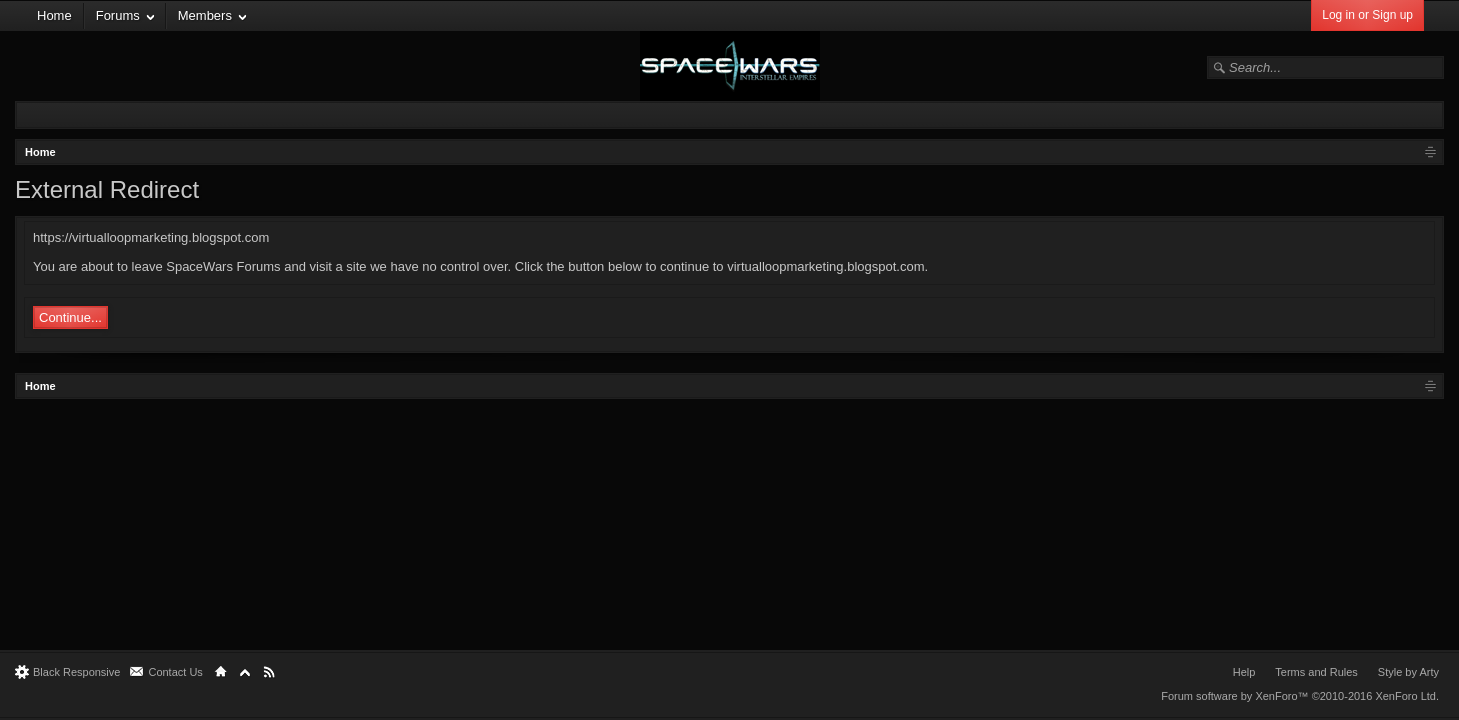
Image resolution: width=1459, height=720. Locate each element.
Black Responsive (76, 672)
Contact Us (175, 672)
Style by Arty (1408, 672)
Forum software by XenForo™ (1300, 696)
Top (245, 672)
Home (54, 15)
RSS (269, 672)
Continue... (70, 317)
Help (1244, 672)
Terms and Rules (1316, 672)
